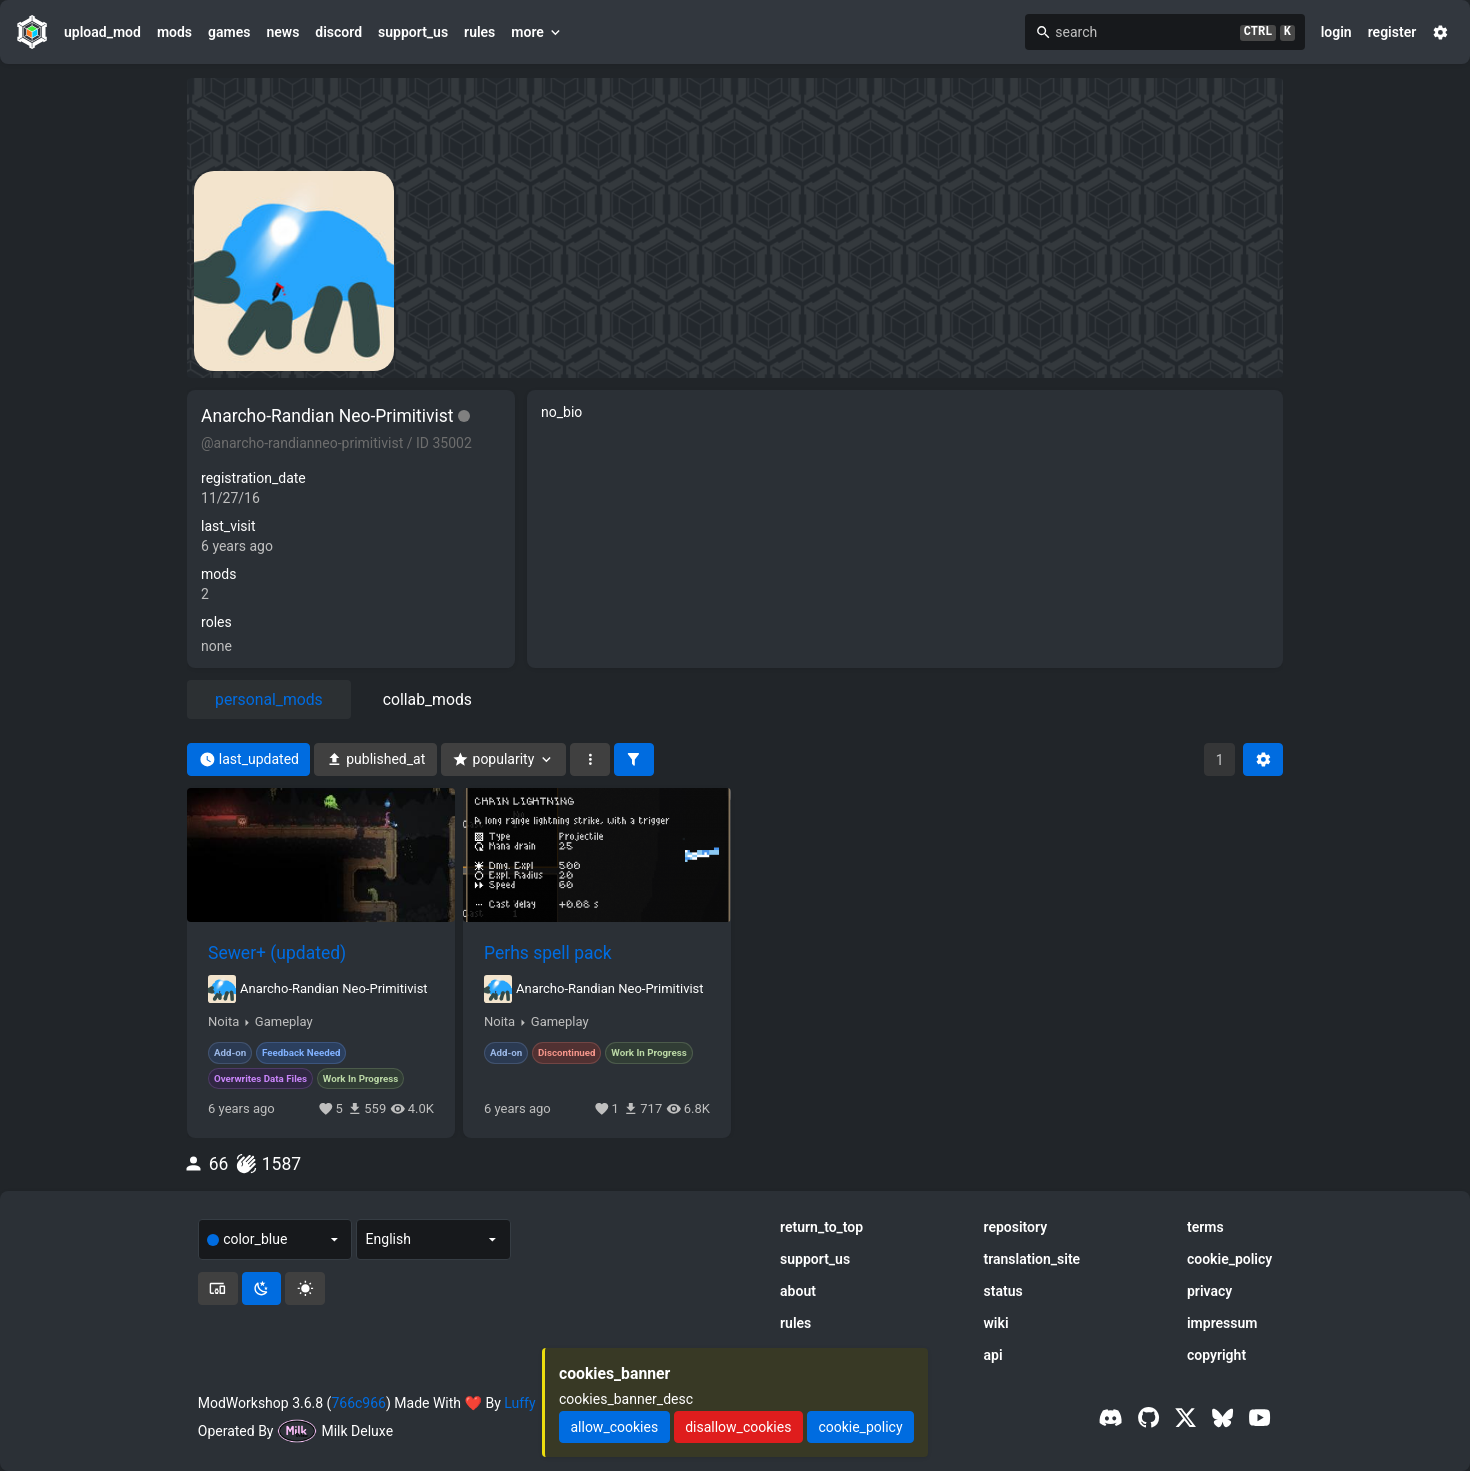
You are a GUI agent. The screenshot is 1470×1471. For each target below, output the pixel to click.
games (229, 32)
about (798, 1291)
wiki (996, 1323)
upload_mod (102, 32)
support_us (413, 32)
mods (174, 32)
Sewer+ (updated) (277, 953)
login (1336, 32)
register (1392, 32)
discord (338, 32)
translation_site (1032, 1259)
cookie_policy (1229, 1259)
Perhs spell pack (548, 953)
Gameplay (284, 1022)
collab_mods (427, 699)
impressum (1222, 1323)
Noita (223, 1022)
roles (216, 622)
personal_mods (269, 699)
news (282, 32)
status (1003, 1291)
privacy (1209, 1291)
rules (479, 32)
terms (1205, 1227)
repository (1016, 1227)
